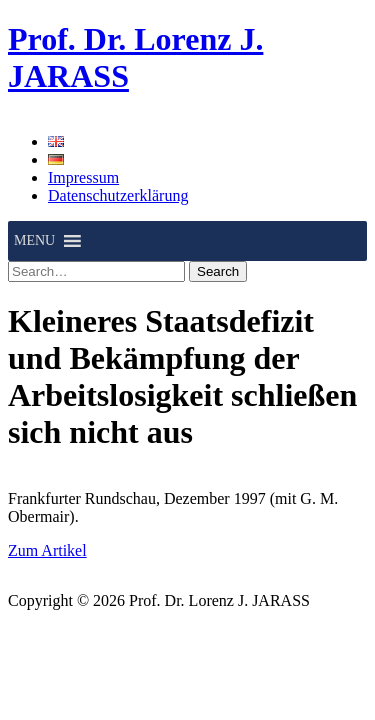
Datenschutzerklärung (118, 195)
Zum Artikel (47, 550)
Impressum (83, 177)
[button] (34, 241)
